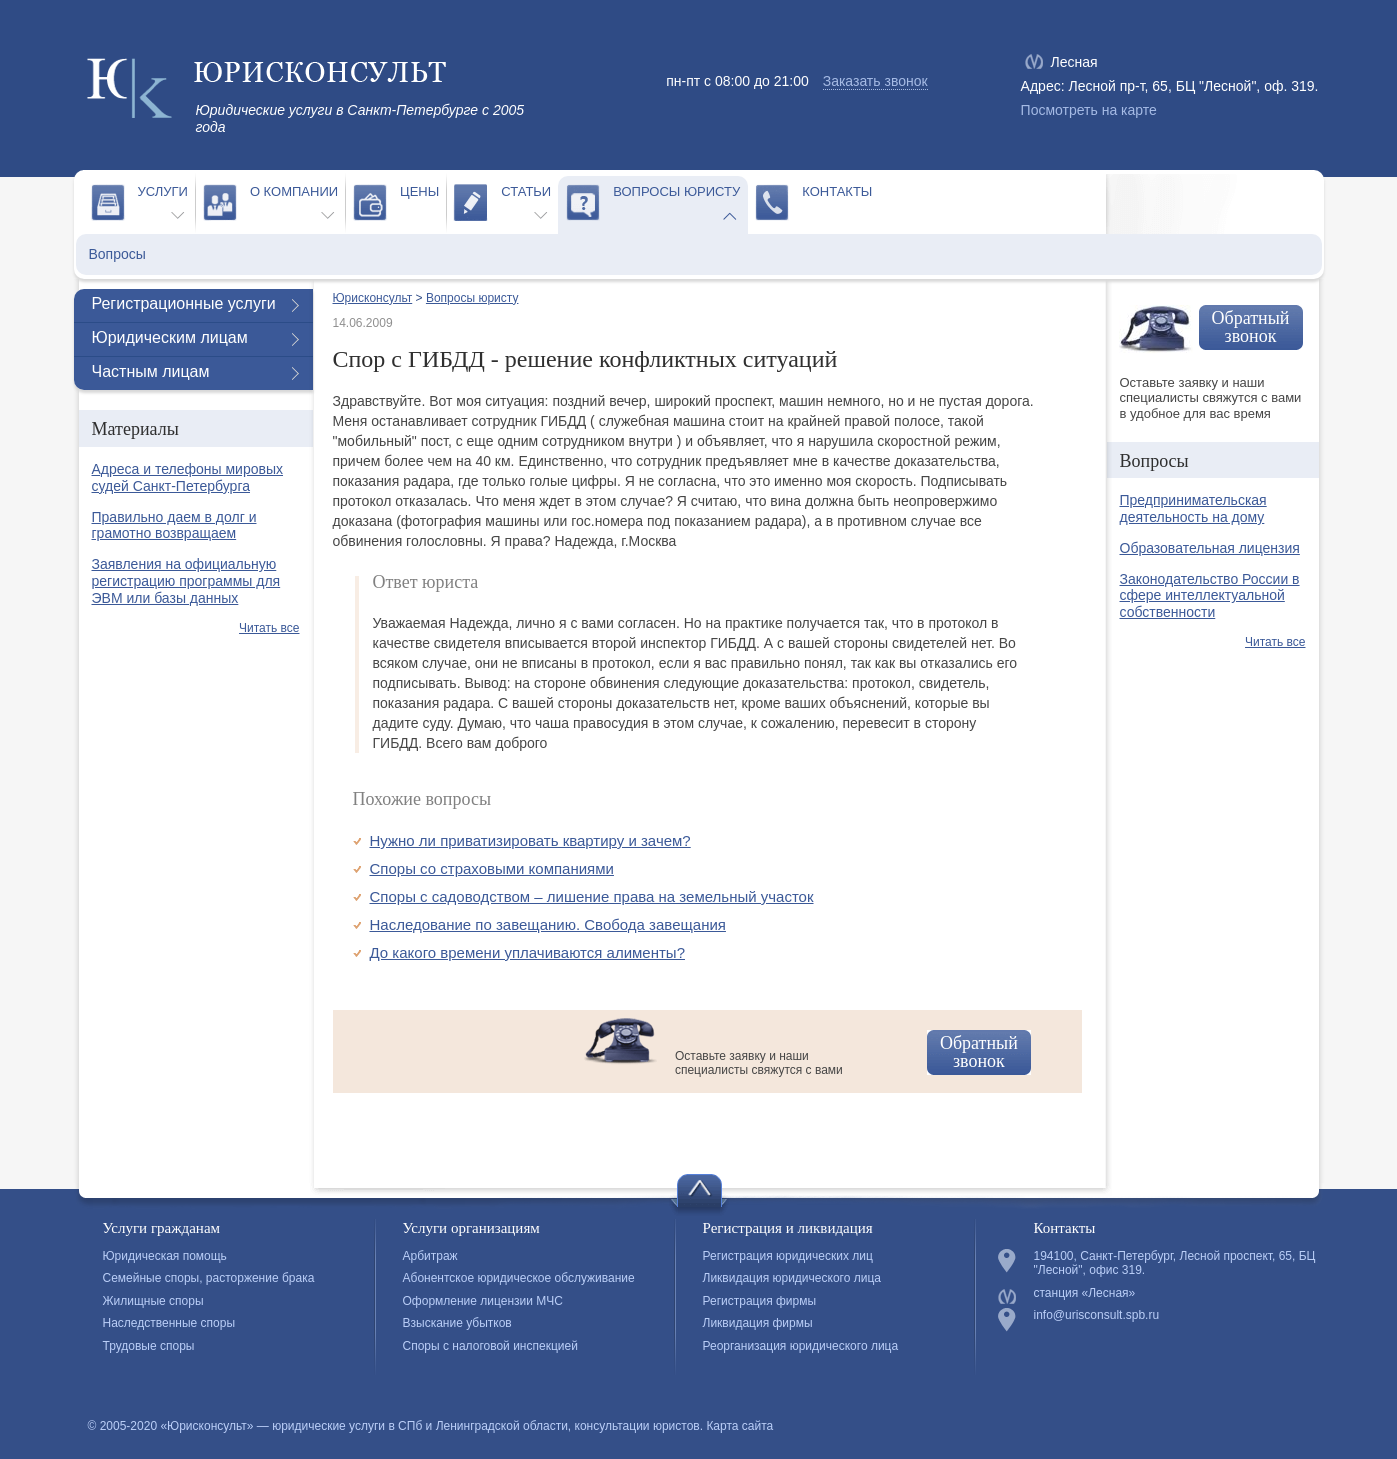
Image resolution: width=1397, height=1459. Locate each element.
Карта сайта (739, 1426)
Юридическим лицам (170, 337)
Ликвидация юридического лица (792, 1278)
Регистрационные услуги (184, 303)
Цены (419, 191)
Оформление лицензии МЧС (483, 1301)
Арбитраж (430, 1256)
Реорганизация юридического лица (801, 1346)
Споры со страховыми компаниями (492, 868)
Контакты (837, 191)
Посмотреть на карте (1089, 110)
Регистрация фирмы (760, 1301)
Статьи (526, 191)
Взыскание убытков (457, 1323)
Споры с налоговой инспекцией (490, 1346)
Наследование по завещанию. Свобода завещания (548, 924)
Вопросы (117, 254)
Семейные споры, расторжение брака (209, 1278)
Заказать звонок (875, 81)
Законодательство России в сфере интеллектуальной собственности (1210, 596)
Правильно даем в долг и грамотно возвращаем (174, 525)
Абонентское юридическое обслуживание (519, 1278)
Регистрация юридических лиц (788, 1256)
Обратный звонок (979, 1052)
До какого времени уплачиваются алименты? (527, 952)
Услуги (163, 191)
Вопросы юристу (676, 191)
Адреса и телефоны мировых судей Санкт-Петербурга (188, 477)
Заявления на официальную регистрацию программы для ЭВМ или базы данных (186, 581)
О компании (294, 191)
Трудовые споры (149, 1346)
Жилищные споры (153, 1301)
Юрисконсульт (373, 298)
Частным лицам (151, 371)
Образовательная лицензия (1210, 548)
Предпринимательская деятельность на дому (1193, 508)
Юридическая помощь (165, 1256)
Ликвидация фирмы (758, 1323)
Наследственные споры (169, 1323)
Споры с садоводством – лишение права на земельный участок (592, 896)
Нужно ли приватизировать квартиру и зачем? (530, 840)
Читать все (269, 628)
